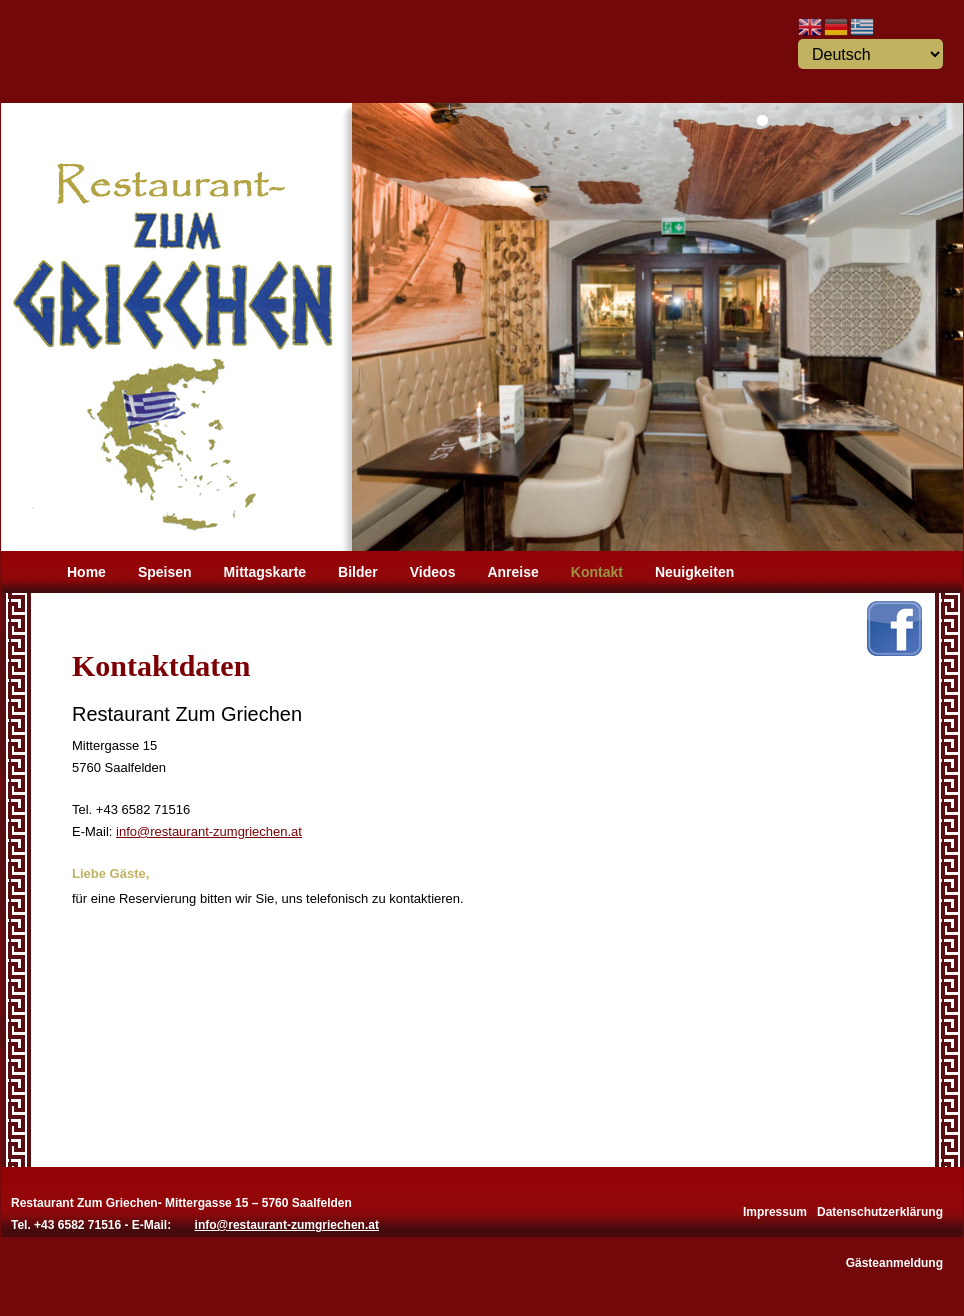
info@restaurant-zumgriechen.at (209, 831)
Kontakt (597, 572)
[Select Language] (870, 54)
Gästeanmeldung (894, 1261)
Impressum (775, 1210)
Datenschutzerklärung (880, 1210)
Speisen (165, 572)
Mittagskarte (265, 572)
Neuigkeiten (694, 572)
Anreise (512, 572)
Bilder (358, 572)
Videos (433, 572)
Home (86, 572)
